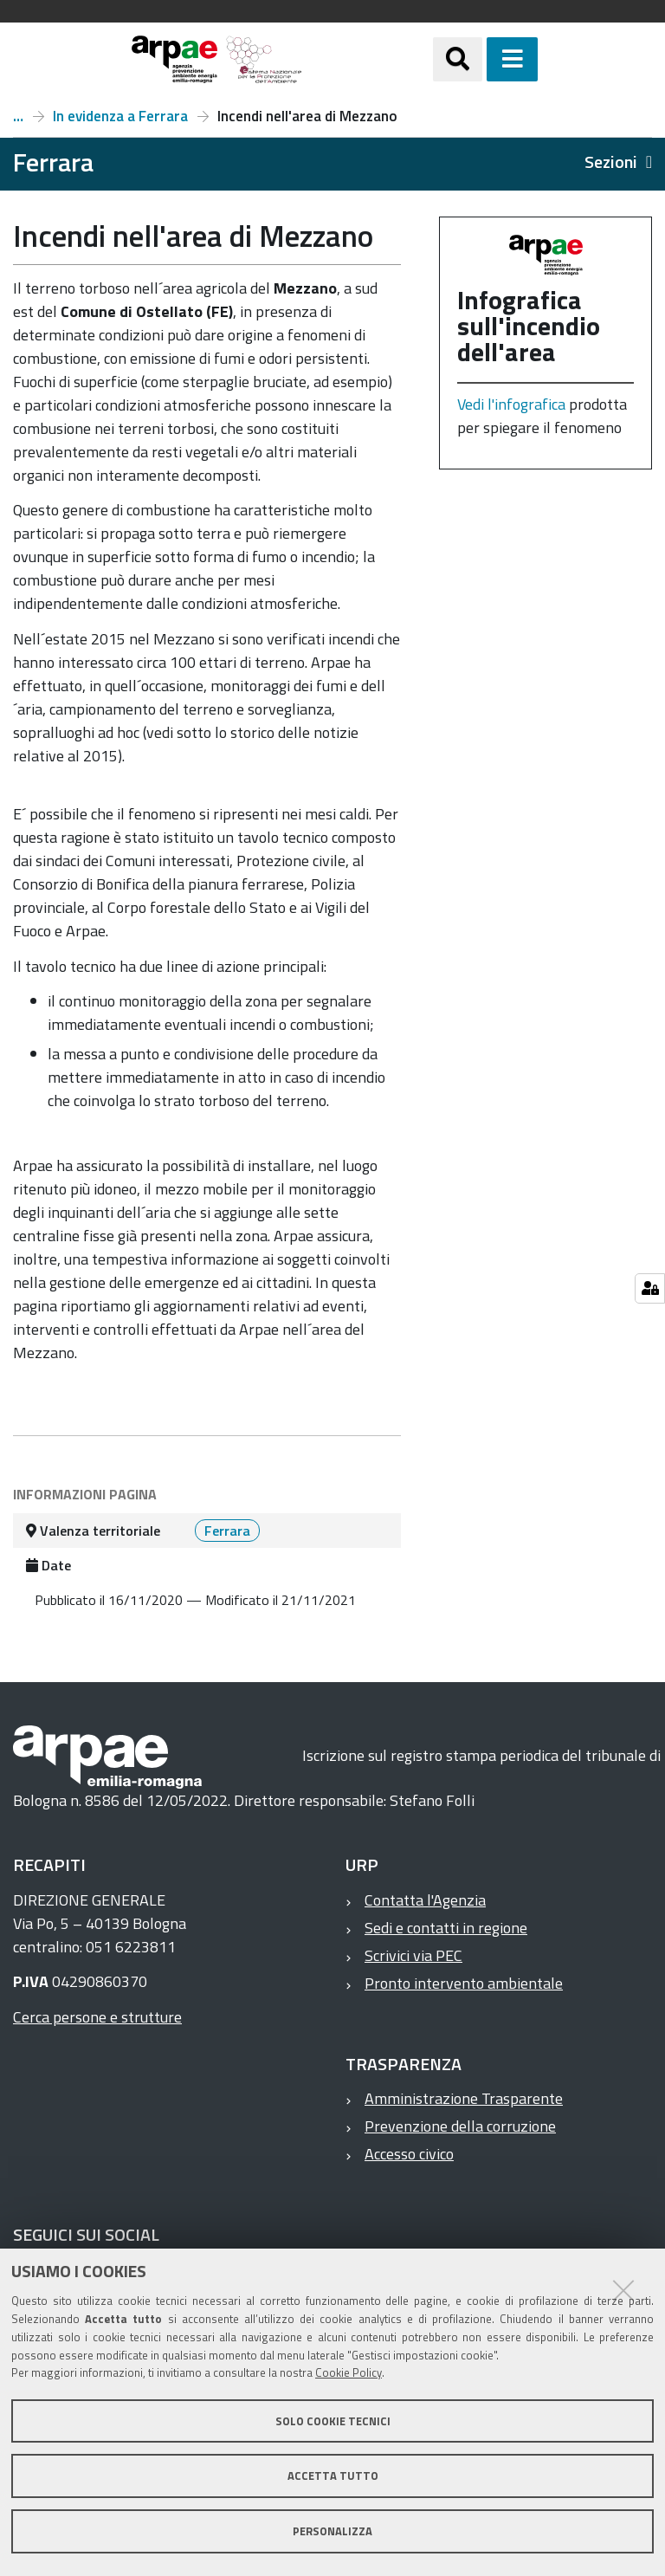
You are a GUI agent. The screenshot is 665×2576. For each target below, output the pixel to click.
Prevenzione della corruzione (460, 2126)
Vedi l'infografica (511, 404)
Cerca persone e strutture (97, 2017)
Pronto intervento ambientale (464, 1983)
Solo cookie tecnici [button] (333, 2421)
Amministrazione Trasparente (464, 2098)
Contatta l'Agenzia (425, 1900)
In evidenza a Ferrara (120, 116)
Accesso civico (409, 2153)
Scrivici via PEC (413, 1955)
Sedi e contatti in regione (446, 1927)
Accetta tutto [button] (332, 2475)
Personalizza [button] (332, 2531)
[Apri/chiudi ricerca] (457, 59)
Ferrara (18, 116)
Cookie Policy (348, 2372)
